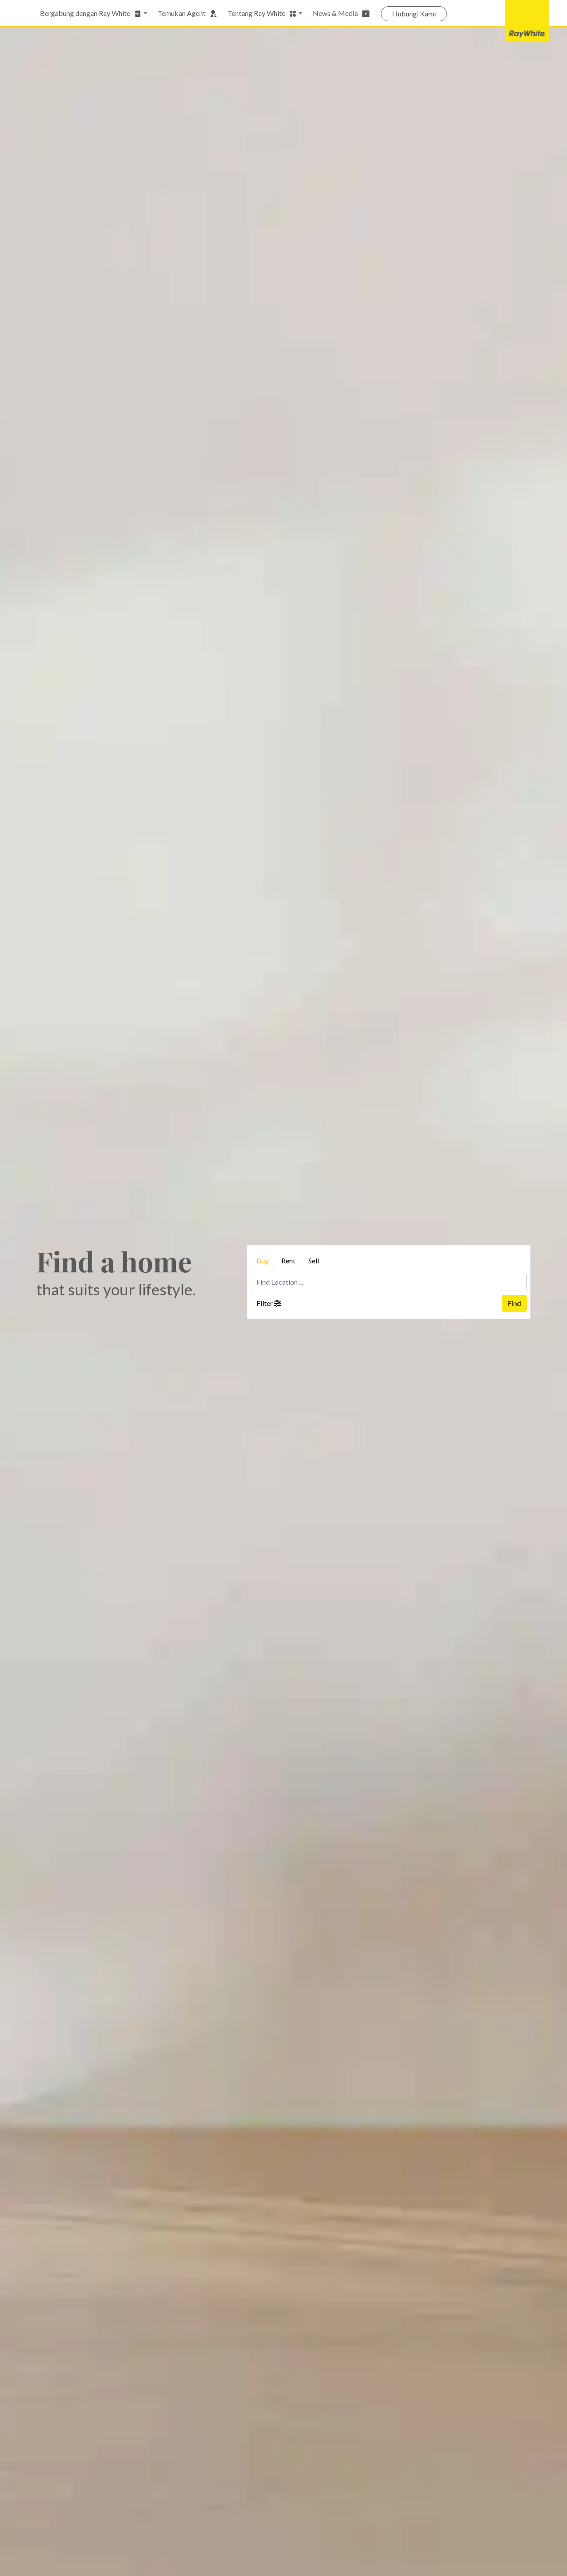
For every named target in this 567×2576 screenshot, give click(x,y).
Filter (268, 1303)
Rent (288, 1260)
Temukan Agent (187, 13)
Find (514, 1303)
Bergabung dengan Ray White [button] (91, 13)
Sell (313, 1260)
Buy (262, 1260)
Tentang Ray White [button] (262, 13)
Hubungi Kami (414, 13)
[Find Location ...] (389, 1282)
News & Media (341, 13)
